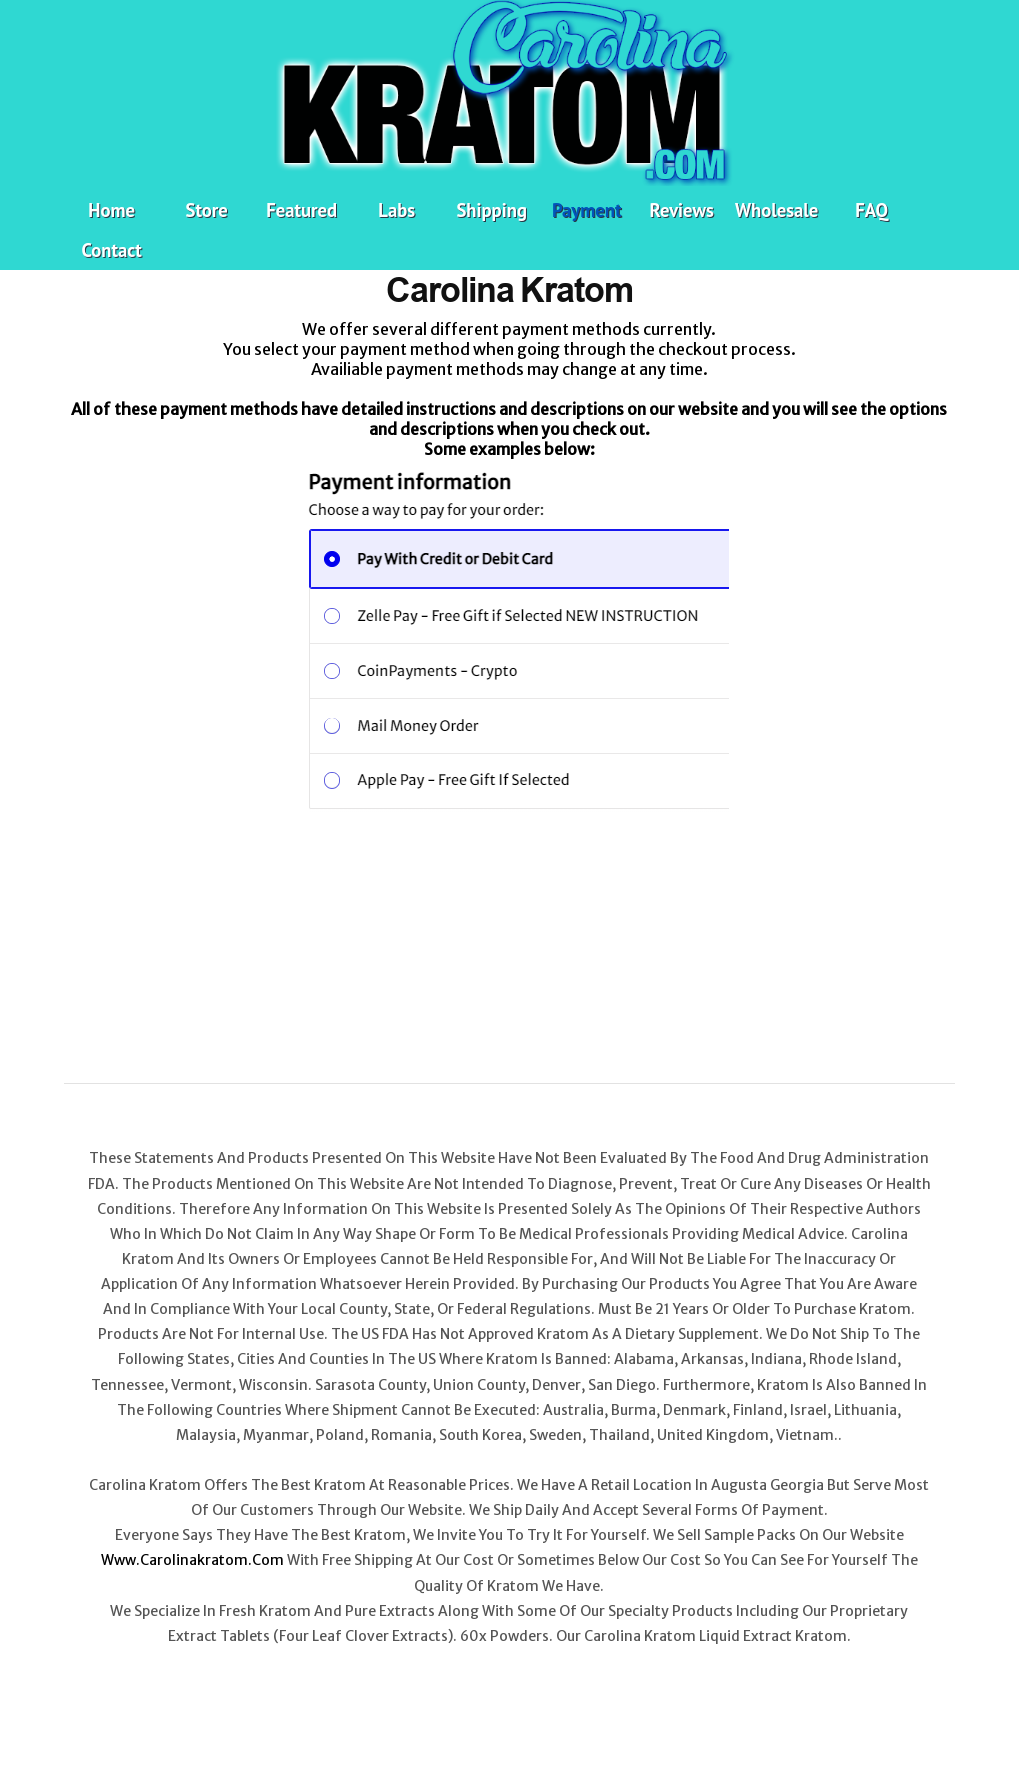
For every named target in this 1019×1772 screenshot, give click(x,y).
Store (207, 210)
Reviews (682, 210)
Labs (396, 210)
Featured (301, 210)
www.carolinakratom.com (192, 1560)
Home (111, 210)
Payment (586, 210)
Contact (112, 250)
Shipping (491, 210)
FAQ (871, 210)
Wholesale (776, 210)
